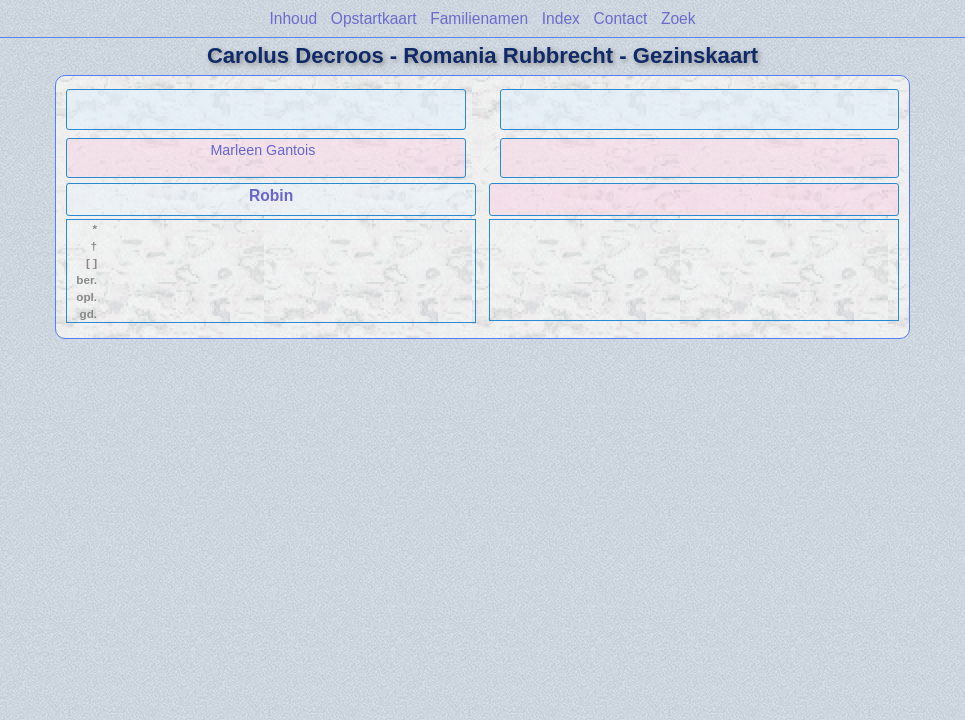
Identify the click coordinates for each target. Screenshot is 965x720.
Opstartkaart (374, 18)
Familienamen (479, 18)
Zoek (678, 18)
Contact (621, 18)
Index (561, 18)
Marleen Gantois (262, 150)
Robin (271, 195)
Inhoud (293, 18)
